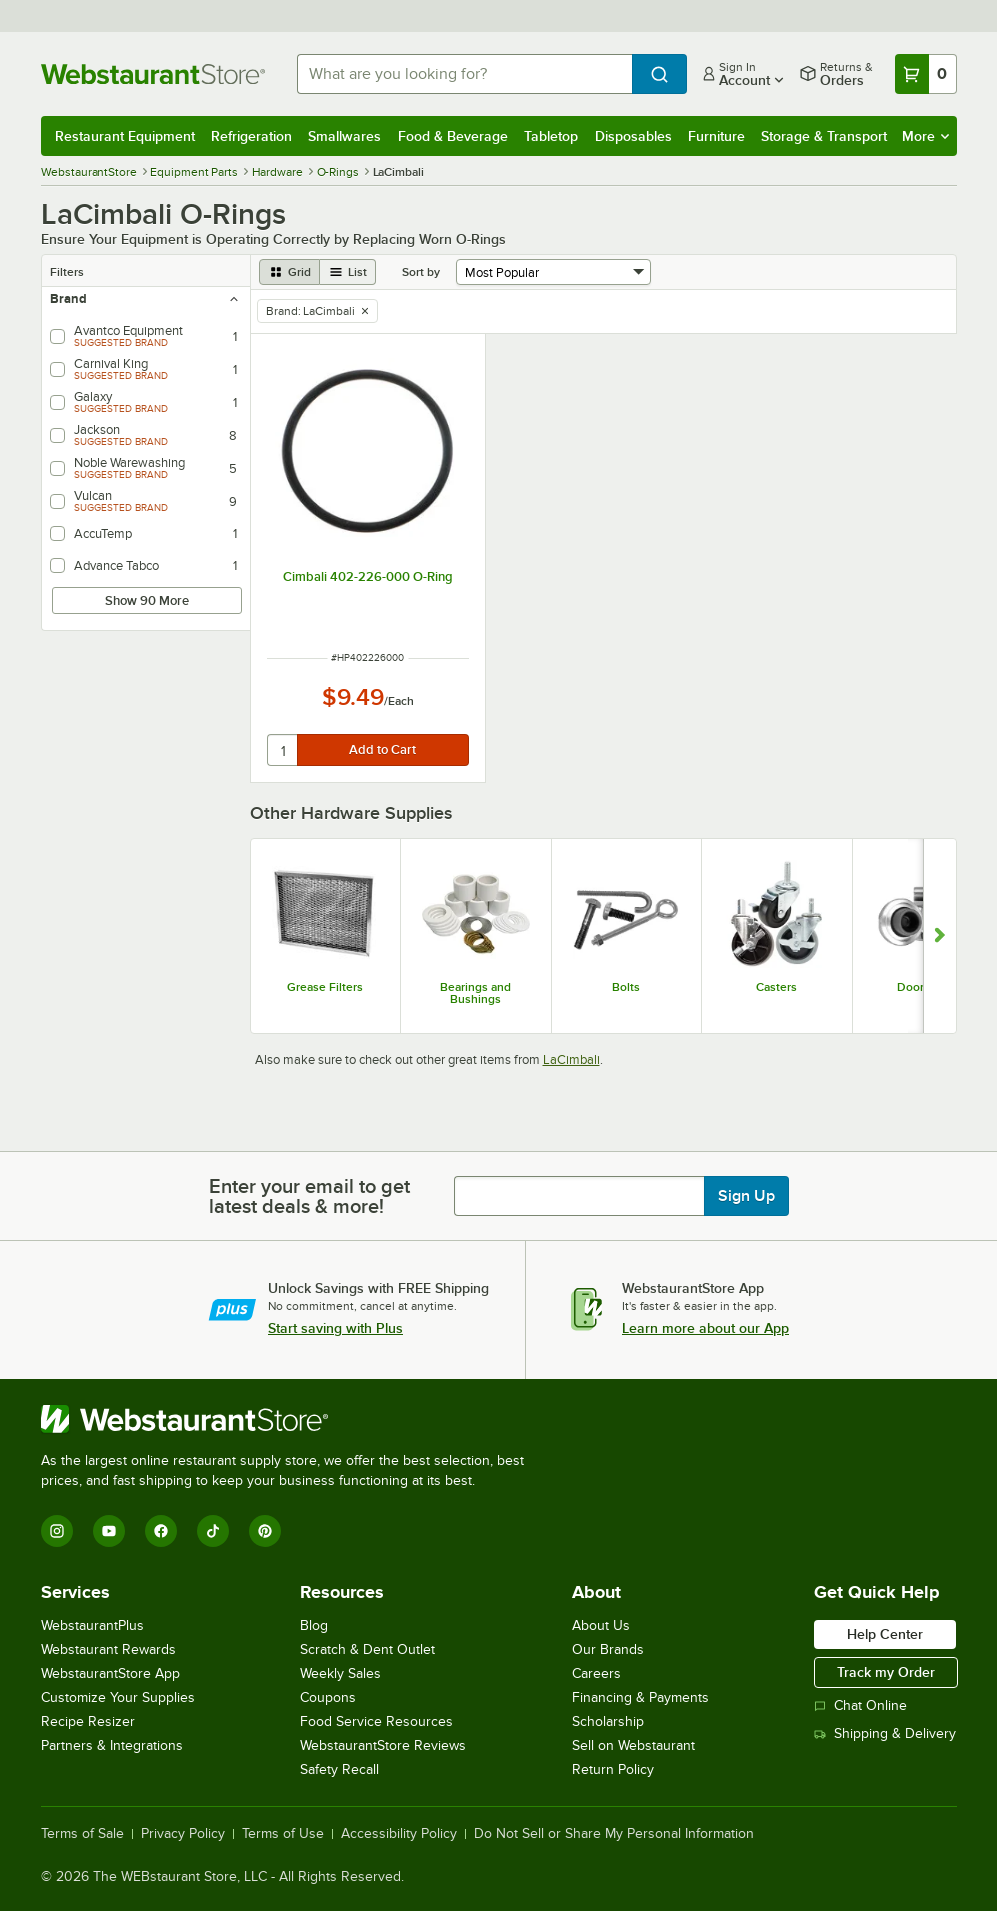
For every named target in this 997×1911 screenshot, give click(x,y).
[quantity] (283, 750)
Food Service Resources (376, 1721)
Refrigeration (251, 136)
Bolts (626, 987)
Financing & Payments (640, 1697)
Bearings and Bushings (475, 993)
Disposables (633, 136)
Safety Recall (339, 1769)
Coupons (328, 1697)
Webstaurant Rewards (108, 1649)
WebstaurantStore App (110, 1673)
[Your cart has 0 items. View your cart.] (926, 74)
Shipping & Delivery (885, 1733)
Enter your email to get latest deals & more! (309, 1196)
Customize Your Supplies (118, 1697)
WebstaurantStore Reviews (383, 1745)
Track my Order (886, 1672)
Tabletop (551, 136)
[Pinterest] (265, 1531)
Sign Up (746, 1196)
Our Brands (608, 1649)
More (925, 136)
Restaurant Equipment (125, 136)
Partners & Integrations (112, 1745)
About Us (601, 1625)
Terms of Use (283, 1834)
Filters (67, 272)
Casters (776, 987)
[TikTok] (213, 1531)
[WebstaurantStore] (291, 1419)
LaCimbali (571, 1059)
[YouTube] (109, 1531)
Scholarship (608, 1721)
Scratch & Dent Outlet (367, 1649)
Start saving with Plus (335, 1328)
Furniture (716, 136)
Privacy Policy (183, 1834)
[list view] (348, 272)
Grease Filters (325, 987)
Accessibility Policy (399, 1834)
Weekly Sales (340, 1673)
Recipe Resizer (88, 1721)
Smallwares (344, 136)
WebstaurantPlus (92, 1625)
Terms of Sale (82, 1834)
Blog (314, 1625)
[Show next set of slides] (939, 936)
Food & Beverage (453, 136)
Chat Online (860, 1705)
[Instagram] (57, 1531)
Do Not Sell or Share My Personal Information (614, 1834)
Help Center (885, 1634)
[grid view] (289, 272)
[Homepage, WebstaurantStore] (153, 74)
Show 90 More (147, 600)
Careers (596, 1673)
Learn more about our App (705, 1328)
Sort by (421, 272)
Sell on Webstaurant (633, 1745)
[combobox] (464, 74)
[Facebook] (161, 1531)
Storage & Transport (824, 136)
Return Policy (613, 1769)
